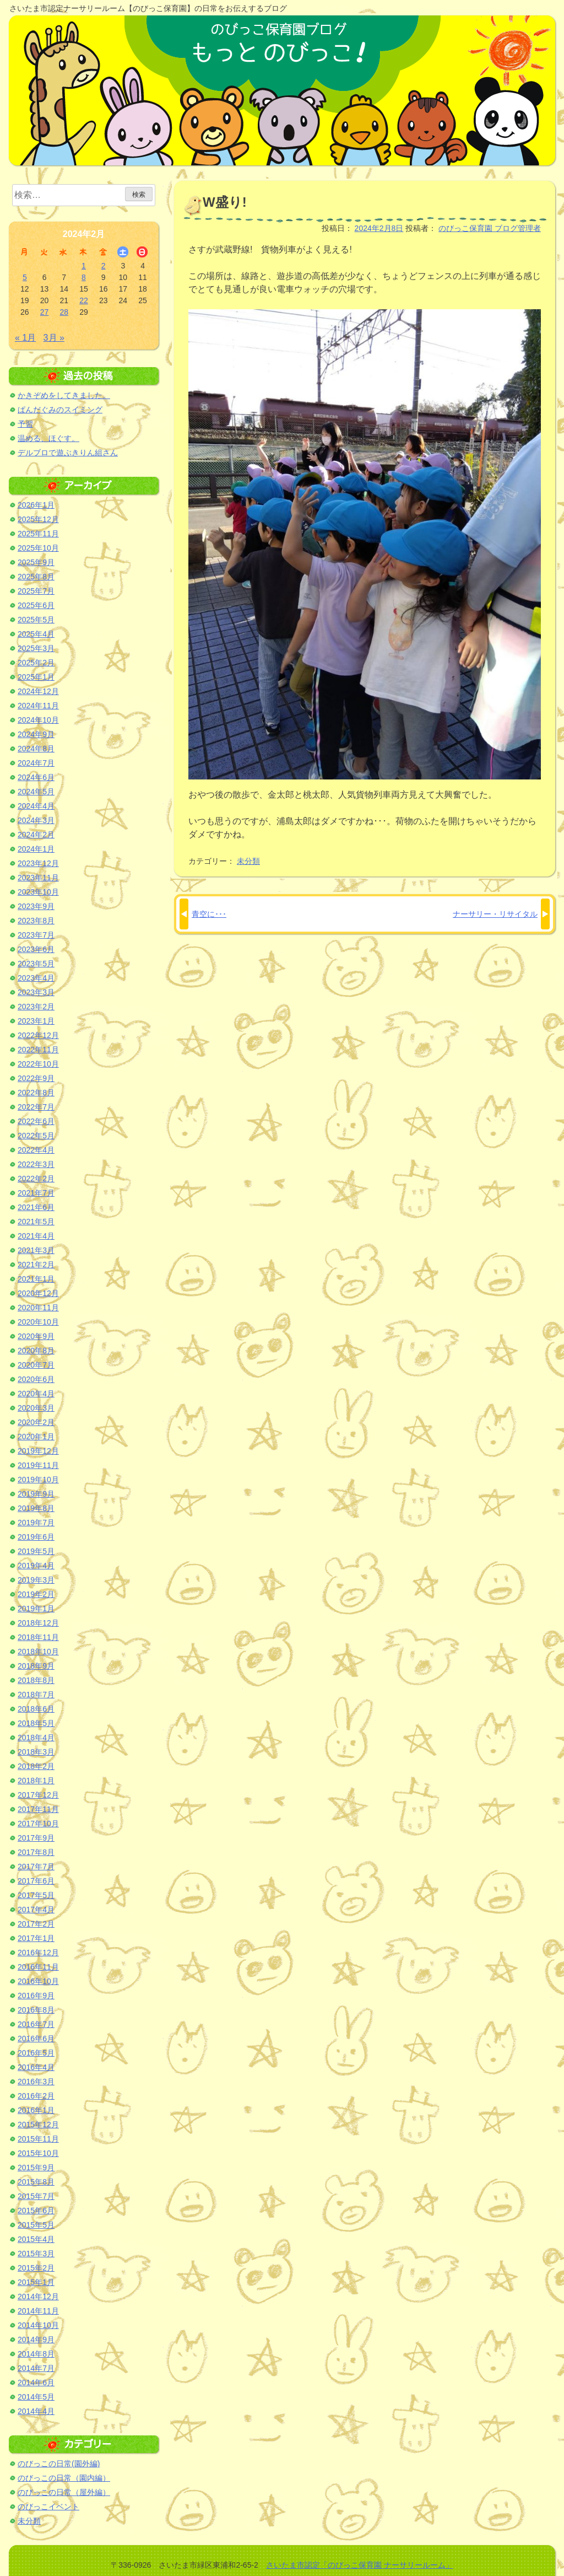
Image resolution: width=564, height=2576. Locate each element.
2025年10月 (38, 548)
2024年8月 (36, 748)
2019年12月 (38, 1450)
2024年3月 (36, 820)
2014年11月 (38, 2310)
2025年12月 (38, 519)
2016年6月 (36, 2038)
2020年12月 (38, 1293)
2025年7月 (36, 591)
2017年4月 (36, 1909)
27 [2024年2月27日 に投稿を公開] (44, 312)
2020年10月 (38, 1321)
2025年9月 (36, 562)
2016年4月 (36, 2067)
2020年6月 (36, 1379)
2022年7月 (36, 1107)
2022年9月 (36, 1078)
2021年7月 (36, 1192)
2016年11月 (38, 1966)
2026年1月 (36, 505)
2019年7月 (36, 1522)
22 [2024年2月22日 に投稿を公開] (83, 300)
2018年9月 (36, 1665)
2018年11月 (38, 1637)
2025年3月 (36, 648)
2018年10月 (38, 1651)
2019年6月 (36, 1536)
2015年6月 (36, 2210)
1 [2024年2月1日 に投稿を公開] (84, 265)
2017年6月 (36, 1880)
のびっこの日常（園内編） (64, 2477)
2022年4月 (36, 1150)
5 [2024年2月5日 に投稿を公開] (25, 277)
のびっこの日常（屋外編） (64, 2492)
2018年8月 (36, 1680)
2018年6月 (36, 1708)
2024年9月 (36, 734)
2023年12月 (38, 863)
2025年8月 (36, 576)
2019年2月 (36, 1594)
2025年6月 (36, 605)
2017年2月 (36, 1923)
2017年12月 (38, 1794)
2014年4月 (36, 2411)
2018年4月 (36, 1737)
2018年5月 (36, 1723)
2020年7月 (36, 1364)
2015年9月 (36, 2167)
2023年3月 (36, 992)
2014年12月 (38, 2296)
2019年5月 (36, 1551)
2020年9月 (36, 1336)
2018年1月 (36, 1780)
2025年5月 (36, 619)
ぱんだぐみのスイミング (60, 409)
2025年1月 (36, 677)
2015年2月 (36, 2267)
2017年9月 (36, 1837)
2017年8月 (36, 1852)
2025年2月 (36, 662)
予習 (25, 424)
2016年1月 (36, 2110)
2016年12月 (38, 1952)
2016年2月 (36, 2095)
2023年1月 (36, 1021)
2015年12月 (38, 2124)
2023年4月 (36, 978)
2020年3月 (36, 1407)
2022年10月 (38, 1064)
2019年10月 (38, 1479)
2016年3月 (36, 2081)
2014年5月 (36, 2396)
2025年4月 (36, 634)
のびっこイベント (48, 2506)
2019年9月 (36, 1493)
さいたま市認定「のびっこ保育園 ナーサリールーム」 (359, 2565)
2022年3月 (36, 1164)
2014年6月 (36, 2382)
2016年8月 (36, 2009)
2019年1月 (36, 1608)
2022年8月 (36, 1092)
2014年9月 (36, 2339)
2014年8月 (36, 2353)
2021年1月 (36, 1278)
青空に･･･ (209, 914)
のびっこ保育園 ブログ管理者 (489, 228)
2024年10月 (38, 720)
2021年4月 (36, 1235)
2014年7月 (36, 2368)
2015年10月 (38, 2153)
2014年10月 (38, 2325)
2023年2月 (36, 1006)
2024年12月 (38, 691)
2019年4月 (36, 1565)
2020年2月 (36, 1422)
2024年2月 (36, 834)
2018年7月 (36, 1694)
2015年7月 (36, 2196)
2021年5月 (36, 1221)
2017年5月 (36, 1895)
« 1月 (25, 337)
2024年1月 (36, 849)
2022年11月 (38, 1049)
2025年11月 (38, 533)
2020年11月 (38, 1307)
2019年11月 (38, 1465)
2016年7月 (36, 2024)
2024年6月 (36, 777)
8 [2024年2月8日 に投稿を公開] (84, 277)
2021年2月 (36, 1264)
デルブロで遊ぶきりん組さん (68, 452)
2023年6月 (36, 949)
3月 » (54, 337)
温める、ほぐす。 (48, 438)
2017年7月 (36, 1866)
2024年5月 (36, 791)
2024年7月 (36, 763)
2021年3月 (36, 1250)
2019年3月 (36, 1579)
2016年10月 (38, 1981)
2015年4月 (36, 2239)
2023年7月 (36, 935)
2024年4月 (36, 806)
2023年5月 (36, 963)
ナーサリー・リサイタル (495, 914)
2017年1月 (36, 1938)
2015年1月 (36, 2282)
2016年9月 (36, 1995)
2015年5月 (36, 2224)
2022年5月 (36, 1135)
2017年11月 (38, 1809)
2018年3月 (36, 1751)
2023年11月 (38, 877)
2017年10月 (38, 1823)
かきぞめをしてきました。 (64, 395)
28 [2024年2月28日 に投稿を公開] (63, 312)
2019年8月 (36, 1508)
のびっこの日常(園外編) (59, 2463)
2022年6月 (36, 1121)
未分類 (248, 861)
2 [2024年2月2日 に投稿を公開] (103, 265)
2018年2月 (36, 1766)
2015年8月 (36, 2181)
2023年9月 (36, 906)
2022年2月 (36, 1178)
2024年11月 (38, 705)
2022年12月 (38, 1035)
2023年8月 (36, 920)
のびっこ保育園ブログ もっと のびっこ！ (282, 90)
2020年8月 (36, 1350)
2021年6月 (36, 1207)
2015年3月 (36, 2253)
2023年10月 (38, 892)
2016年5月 (36, 2052)
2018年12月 (38, 1622)
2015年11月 (38, 2138)
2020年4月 (36, 1393)
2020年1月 (36, 1436)
